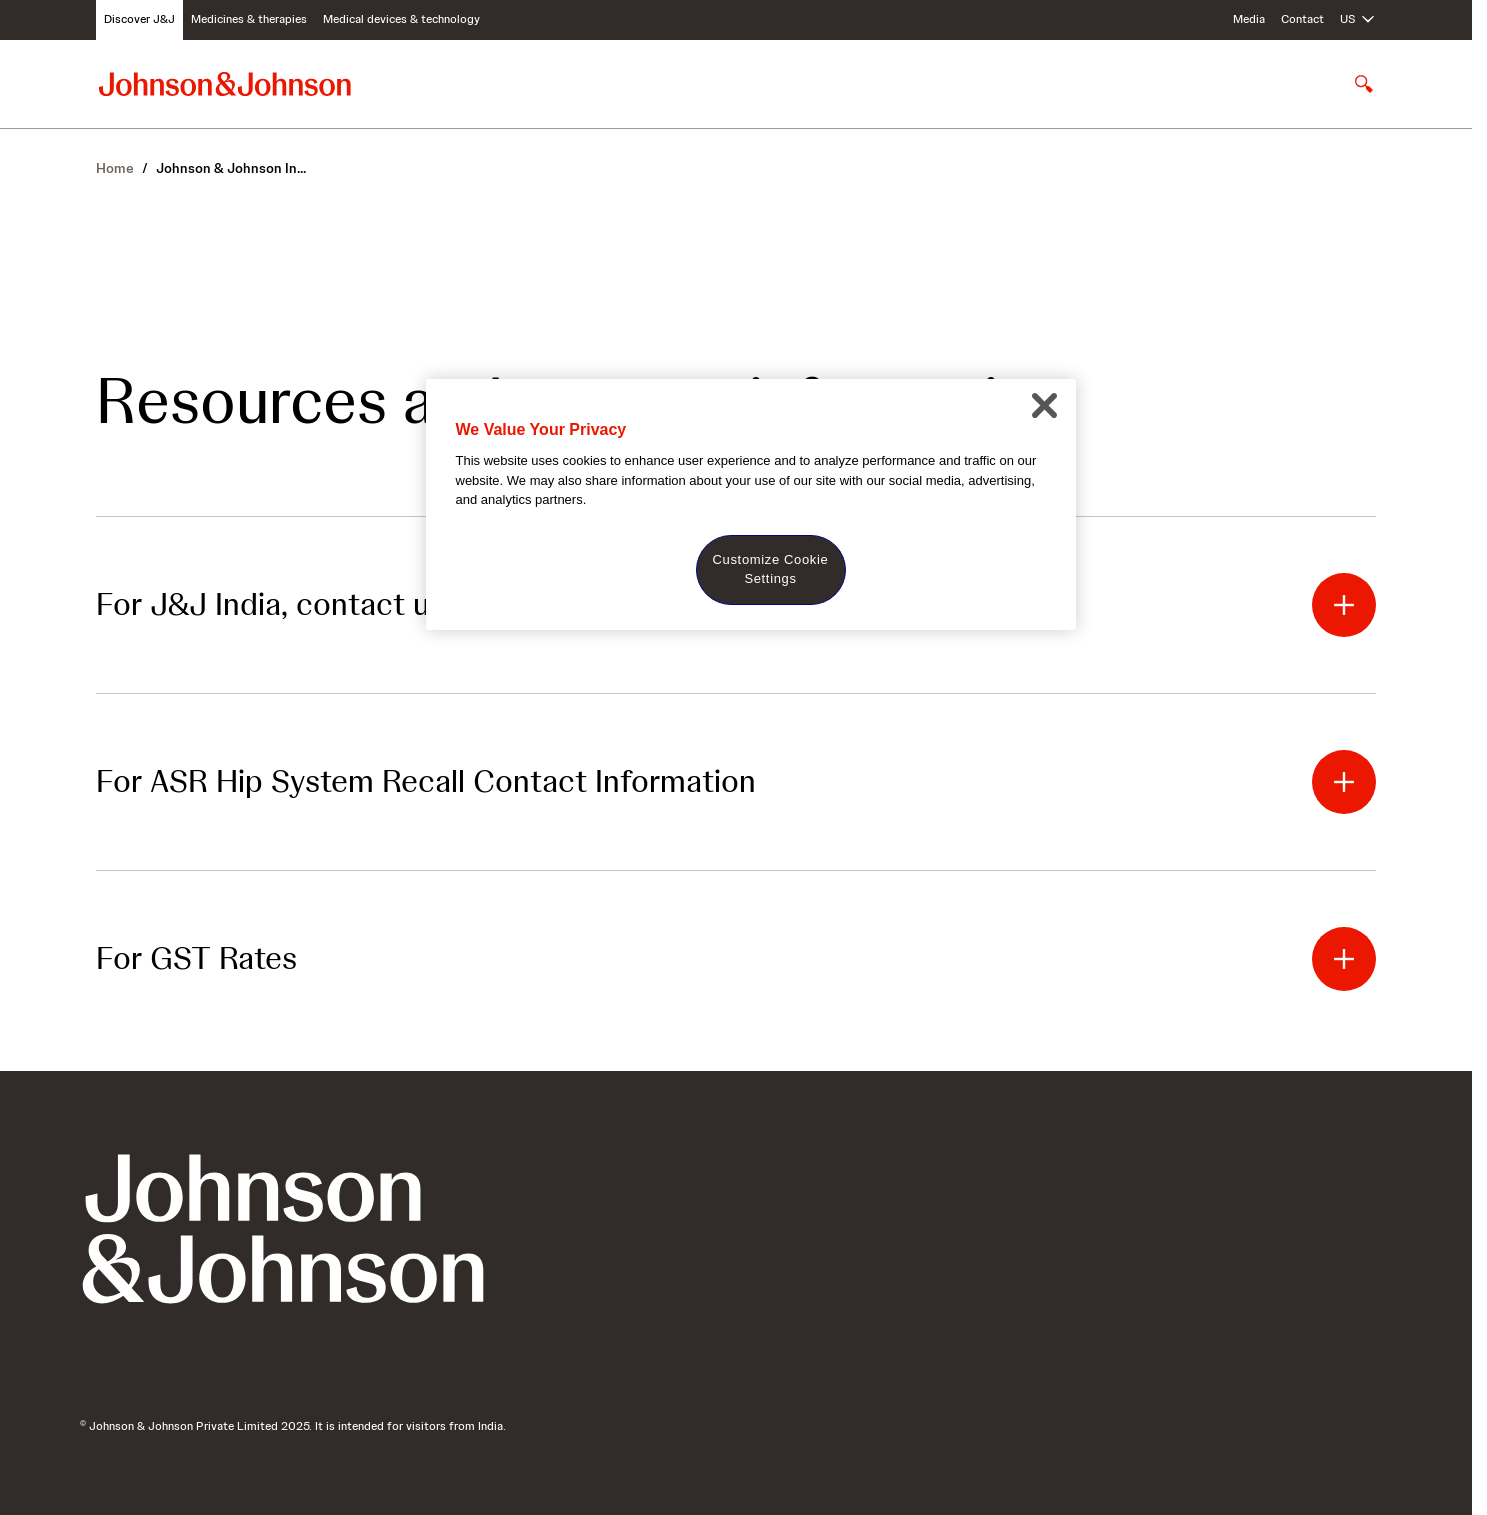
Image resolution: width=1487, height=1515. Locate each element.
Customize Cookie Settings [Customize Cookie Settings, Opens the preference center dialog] (771, 568)
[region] (751, 504)
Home (115, 168)
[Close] (1045, 406)
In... (231, 168)
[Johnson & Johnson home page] (225, 83)
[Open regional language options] (1358, 20)
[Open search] (1364, 84)
